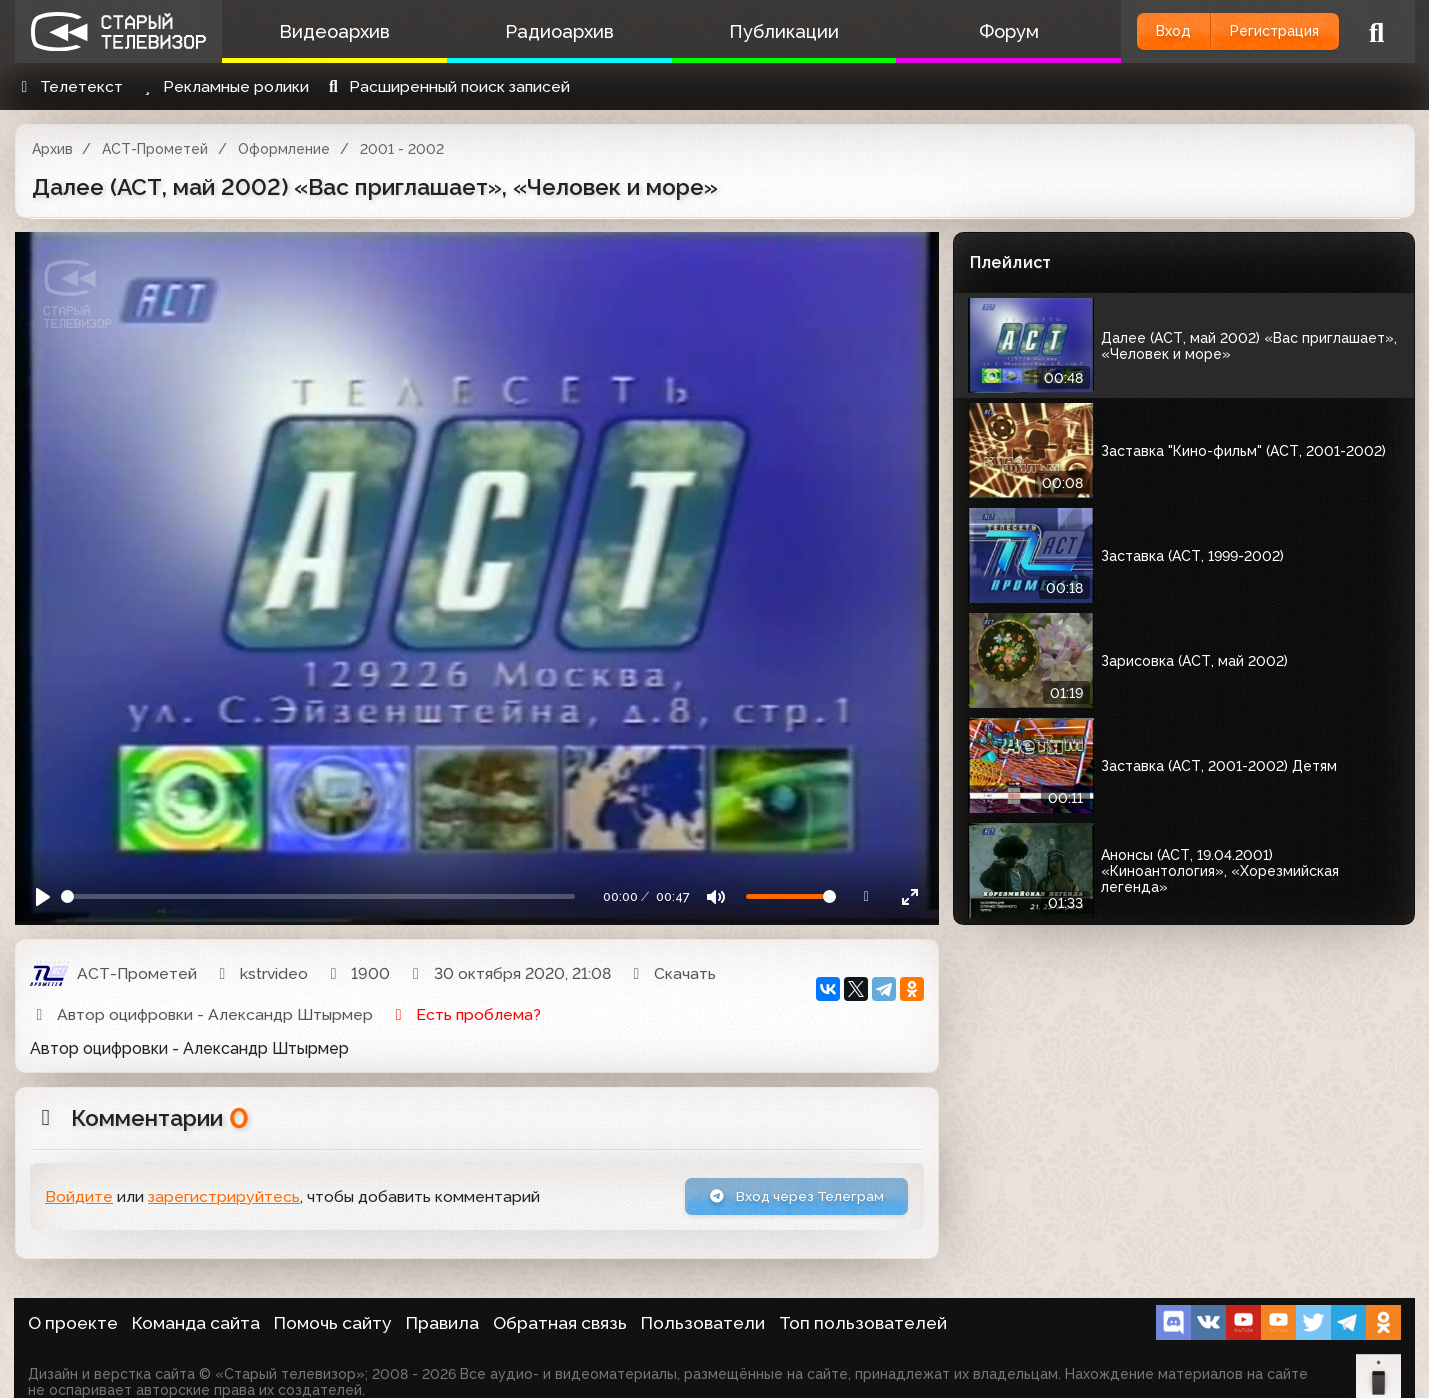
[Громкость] (791, 896)
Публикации (754, 31)
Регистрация (1261, 31)
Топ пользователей (863, 1323)
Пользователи (703, 1323)
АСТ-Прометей (155, 149)
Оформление (284, 149)
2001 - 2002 (402, 149)
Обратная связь (560, 1323)
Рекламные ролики (223, 86)
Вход (1136, 31)
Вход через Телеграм (782, 1198)
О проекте (73, 1323)
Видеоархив (328, 31)
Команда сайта (196, 1323)
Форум (967, 31)
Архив (52, 149)
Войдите (79, 1199)
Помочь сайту (333, 1323)
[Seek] (318, 896)
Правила (442, 1323)
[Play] (43, 896)
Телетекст (69, 86)
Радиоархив (541, 31)
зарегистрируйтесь (224, 1199)
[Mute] (715, 896)
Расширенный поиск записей (446, 86)
